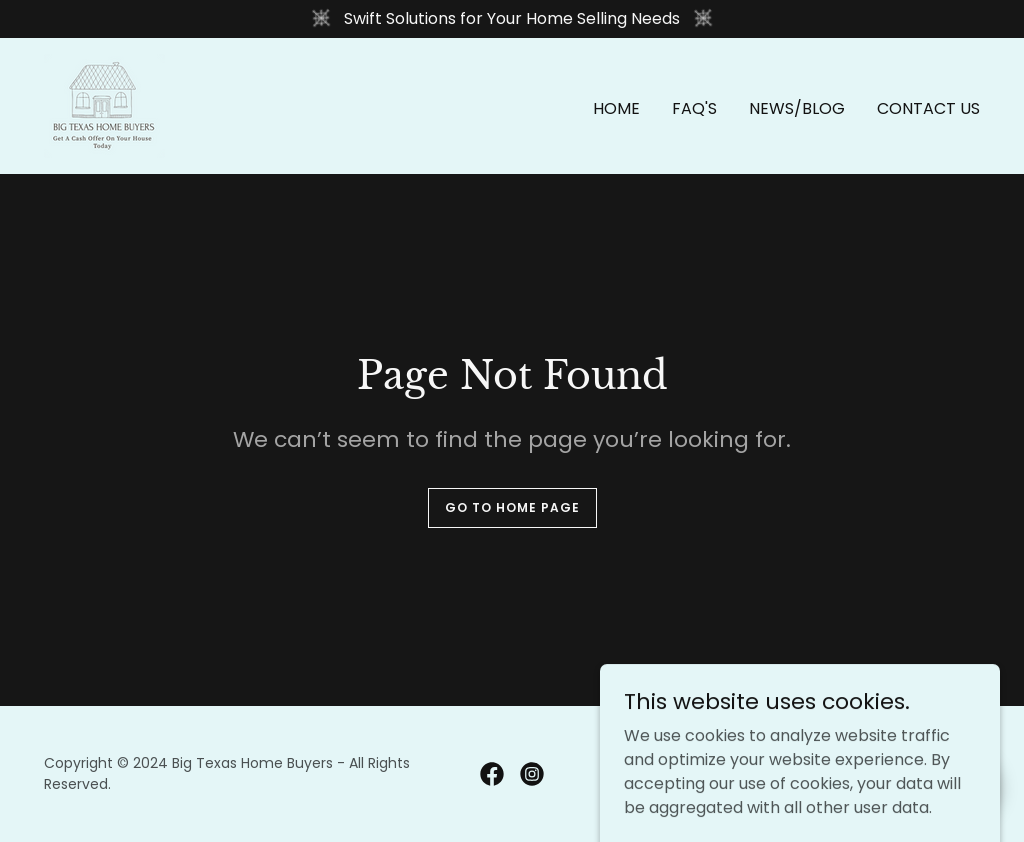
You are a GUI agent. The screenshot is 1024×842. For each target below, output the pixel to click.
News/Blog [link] (797, 108)
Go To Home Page (512, 507)
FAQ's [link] (694, 108)
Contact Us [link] (928, 108)
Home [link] (616, 108)
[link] (104, 104)
